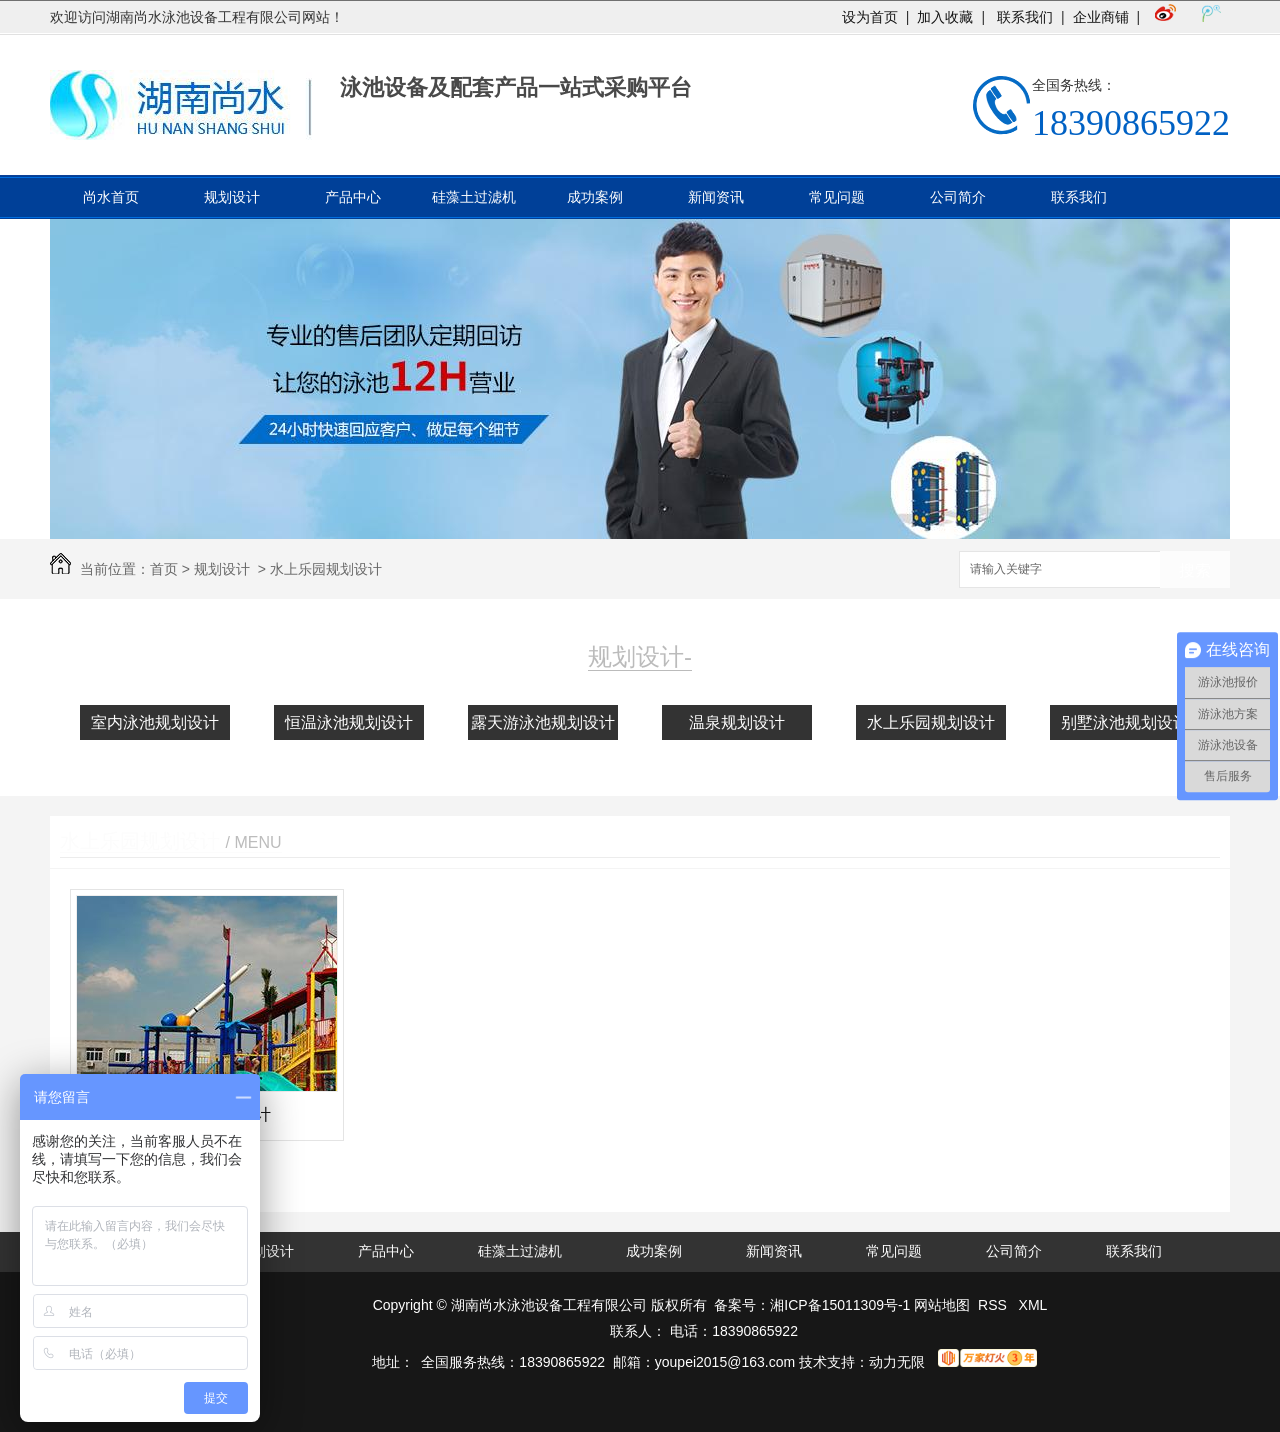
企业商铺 (1101, 17)
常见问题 (837, 197)
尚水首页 (111, 197)
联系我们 (1023, 17)
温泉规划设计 (737, 722)
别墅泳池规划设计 (1125, 722)
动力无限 (897, 1362)
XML (1033, 1305)
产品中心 (353, 197)
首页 (164, 569)
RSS (994, 1305)
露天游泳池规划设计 (543, 722)
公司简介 (958, 197)
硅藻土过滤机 (474, 197)
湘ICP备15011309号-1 (840, 1305)
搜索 (1195, 570)
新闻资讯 (716, 197)
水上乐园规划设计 (326, 569)
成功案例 (595, 197)
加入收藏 (945, 17)
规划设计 (232, 197)
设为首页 (870, 17)
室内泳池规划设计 (155, 722)
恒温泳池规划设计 (349, 722)
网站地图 (942, 1305)
